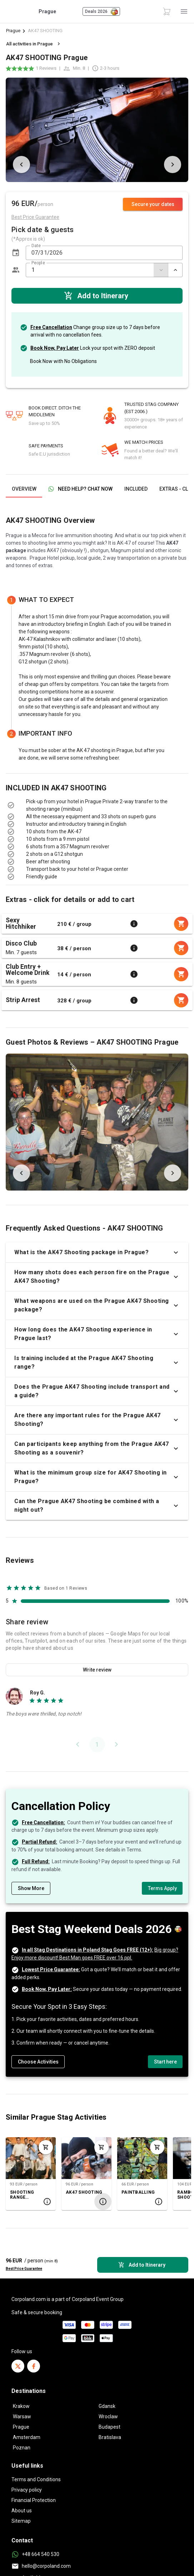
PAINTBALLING (138, 2192)
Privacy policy (26, 2490)
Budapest (109, 2427)
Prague (13, 30)
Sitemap (21, 2521)
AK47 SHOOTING (84, 2192)
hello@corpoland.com (46, 2566)
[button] (15, 253)
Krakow (21, 2406)
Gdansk (107, 2406)
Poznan (21, 2447)
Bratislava (110, 2437)
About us (21, 2510)
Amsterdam (26, 2437)
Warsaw (22, 2416)
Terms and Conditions (36, 2479)
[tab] (24, 488)
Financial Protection (33, 2500)
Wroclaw (108, 2416)
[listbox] (97, 820)
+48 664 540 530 (40, 2554)
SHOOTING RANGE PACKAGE (22, 2195)
